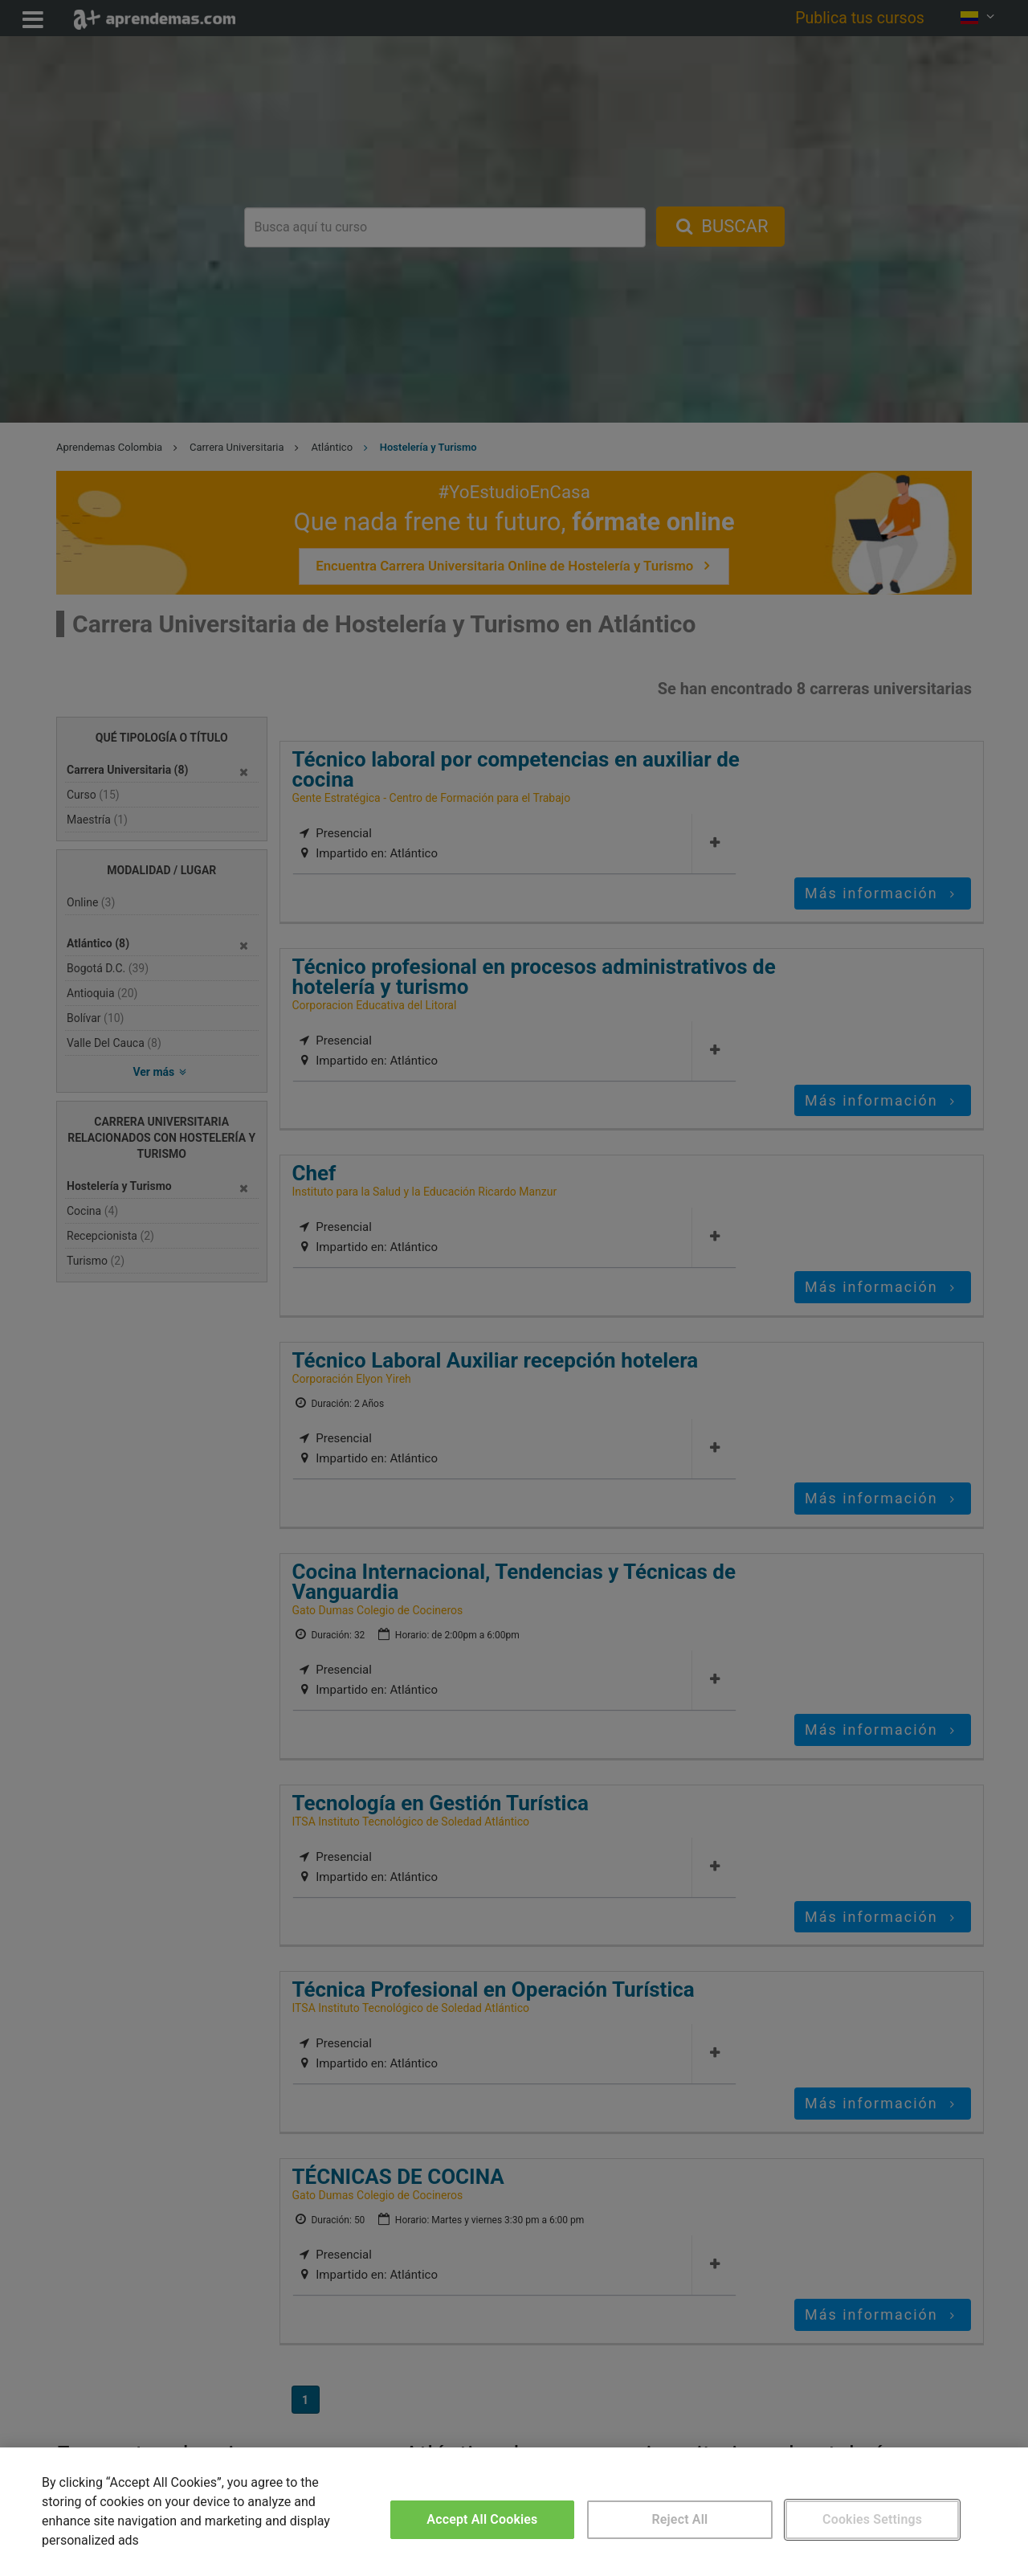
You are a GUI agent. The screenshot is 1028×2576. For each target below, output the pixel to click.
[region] (514, 2511)
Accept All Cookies (481, 2519)
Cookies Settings (872, 2519)
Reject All (680, 2519)
